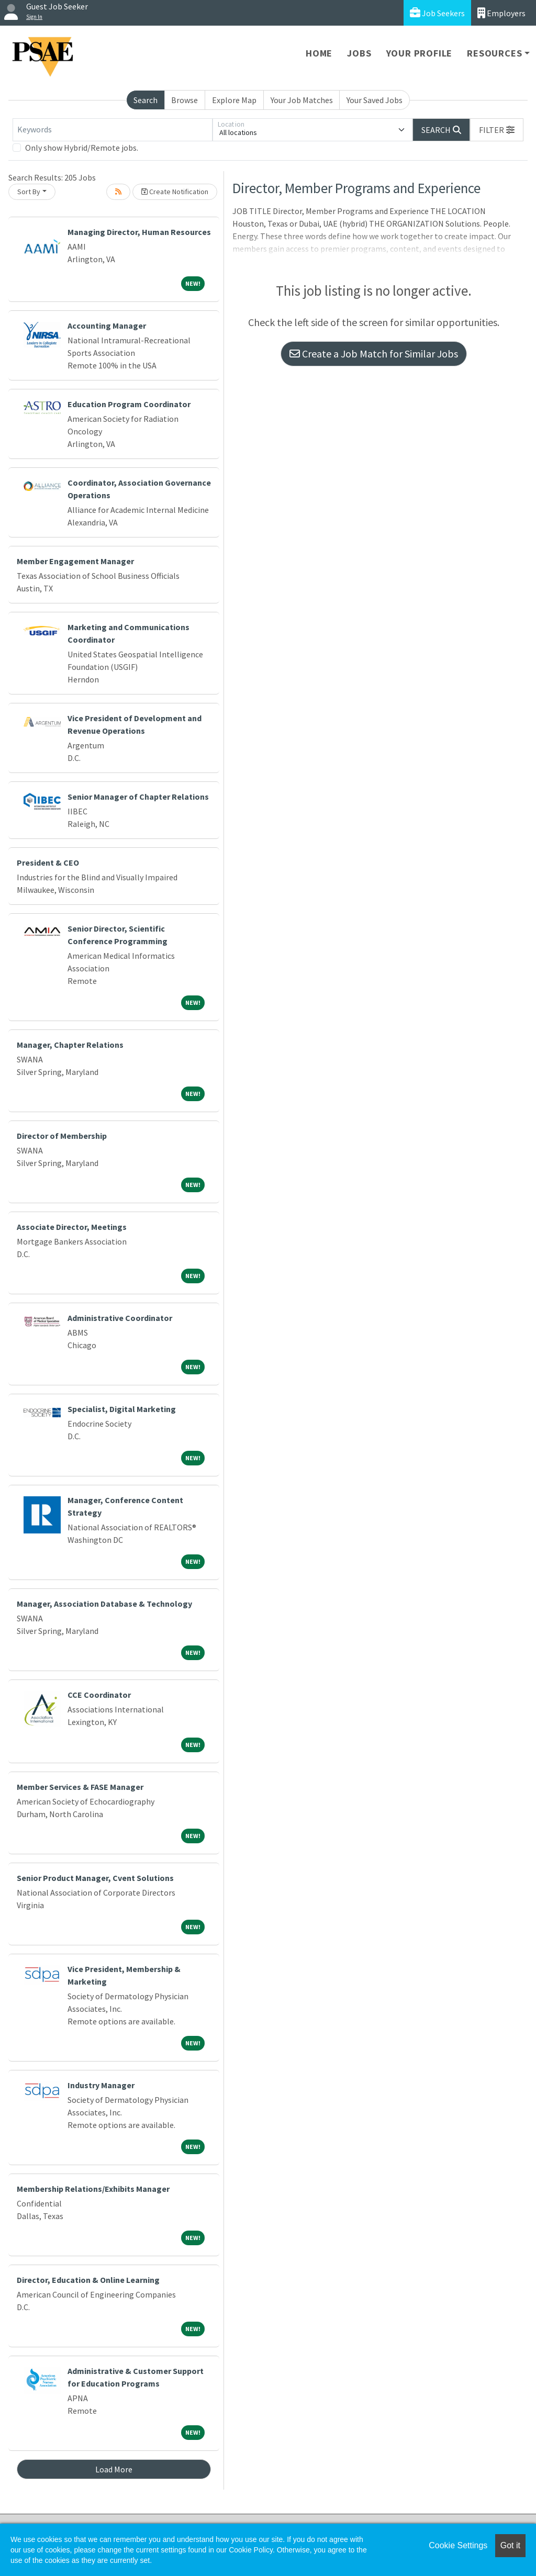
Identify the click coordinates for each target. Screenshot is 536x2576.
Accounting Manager (107, 325)
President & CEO (48, 862)
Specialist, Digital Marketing (122, 1409)
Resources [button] (494, 53)
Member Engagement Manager (75, 561)
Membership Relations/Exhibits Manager (93, 2188)
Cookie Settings (458, 2545)
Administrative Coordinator (120, 1318)
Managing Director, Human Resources (139, 232)
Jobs (359, 53)
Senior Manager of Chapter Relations (138, 796)
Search (145, 100)
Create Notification (174, 191)
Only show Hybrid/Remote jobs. (81, 147)
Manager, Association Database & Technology (104, 1603)
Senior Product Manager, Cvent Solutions (95, 1878)
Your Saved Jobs (375, 100)
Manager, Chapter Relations (70, 1044)
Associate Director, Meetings (72, 1227)
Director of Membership (62, 1135)
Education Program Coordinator (129, 404)
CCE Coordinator (99, 1694)
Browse (184, 100)
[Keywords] (113, 129)
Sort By (28, 191)
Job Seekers (437, 12)
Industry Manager (101, 2085)
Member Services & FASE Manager (80, 1787)
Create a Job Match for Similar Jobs (373, 353)
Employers (501, 12)
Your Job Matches (302, 100)
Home (319, 53)
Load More (113, 2469)
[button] (496, 129)
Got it (510, 2545)
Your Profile (419, 53)
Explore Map (234, 100)
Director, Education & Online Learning (88, 2280)
